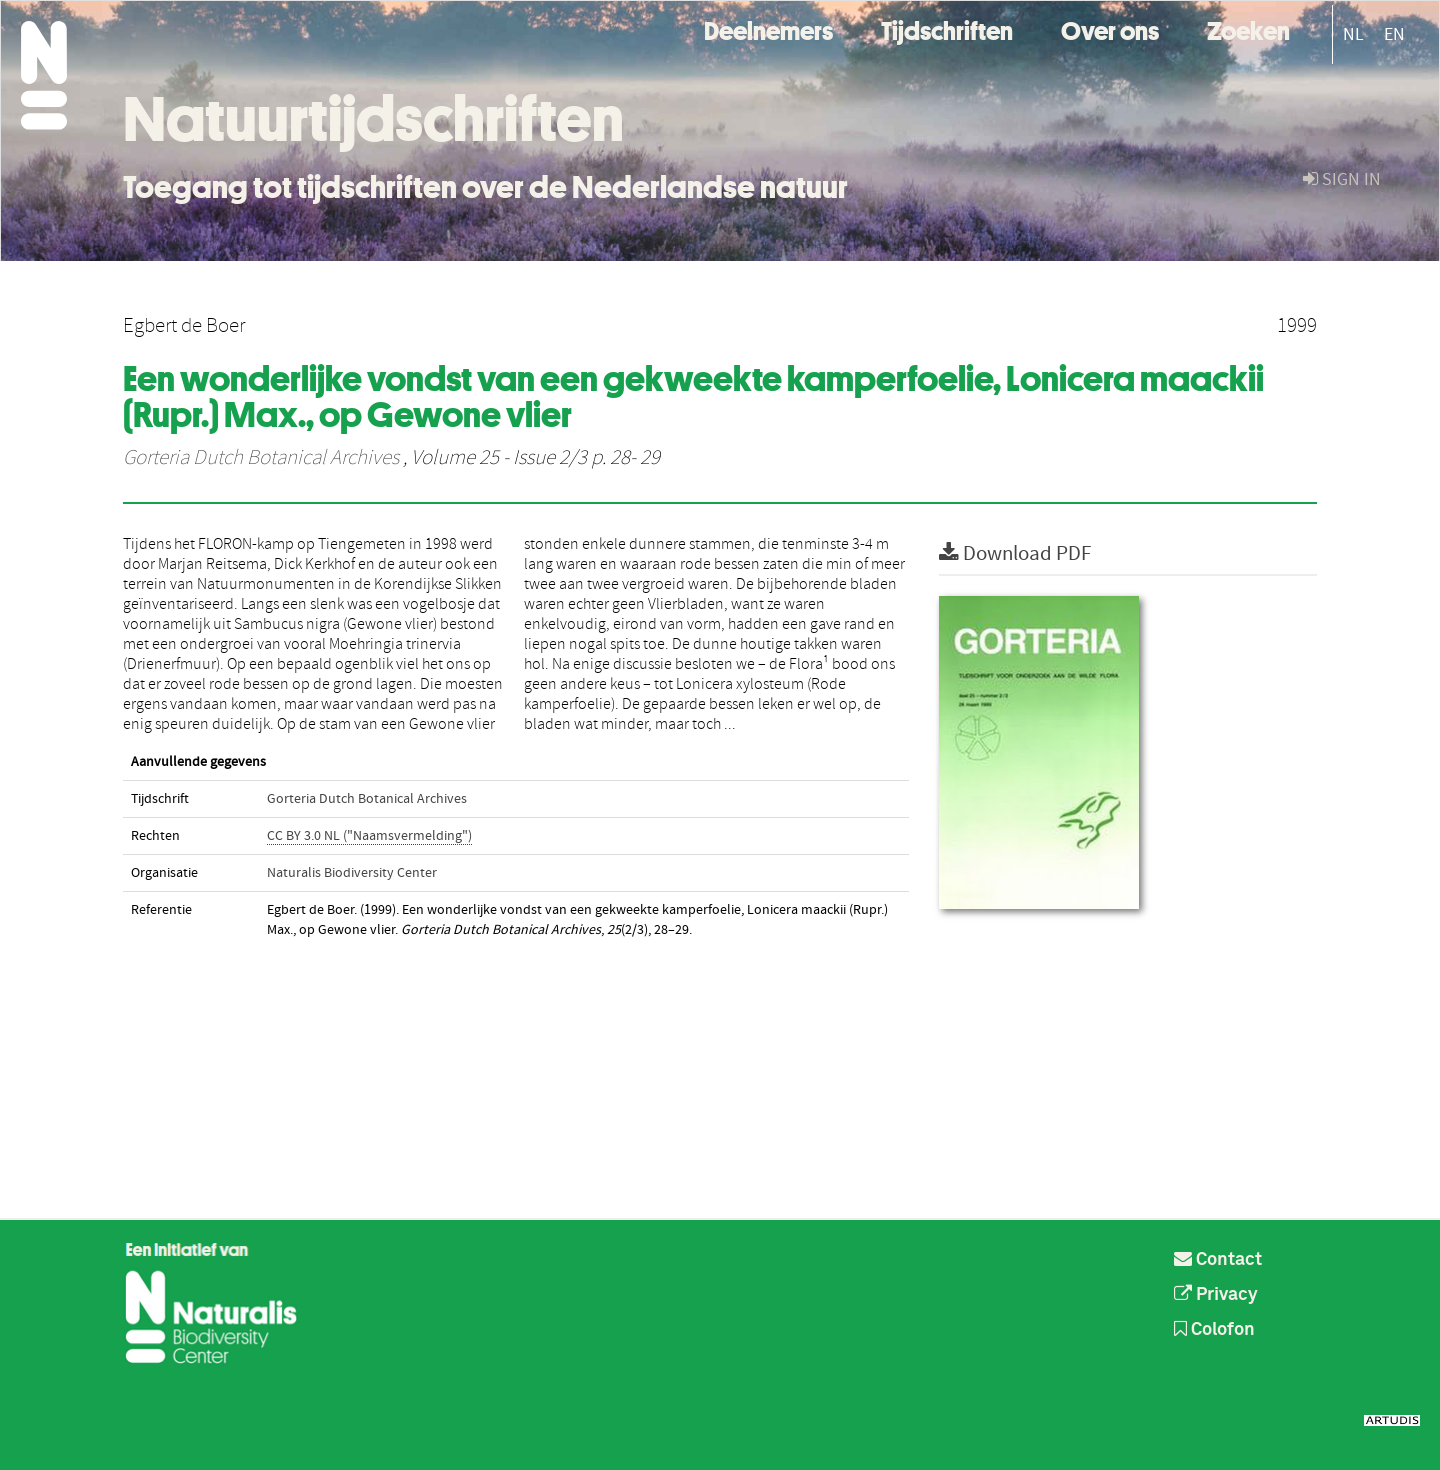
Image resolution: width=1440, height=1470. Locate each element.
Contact (1218, 1260)
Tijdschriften (947, 28)
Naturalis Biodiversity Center (352, 873)
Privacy (1216, 1295)
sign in (1342, 179)
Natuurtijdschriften (373, 119)
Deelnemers (768, 28)
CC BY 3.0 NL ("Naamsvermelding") (369, 836)
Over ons (1110, 28)
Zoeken (1248, 28)
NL (1353, 34)
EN (1394, 34)
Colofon (1214, 1330)
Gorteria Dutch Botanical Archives (261, 458)
